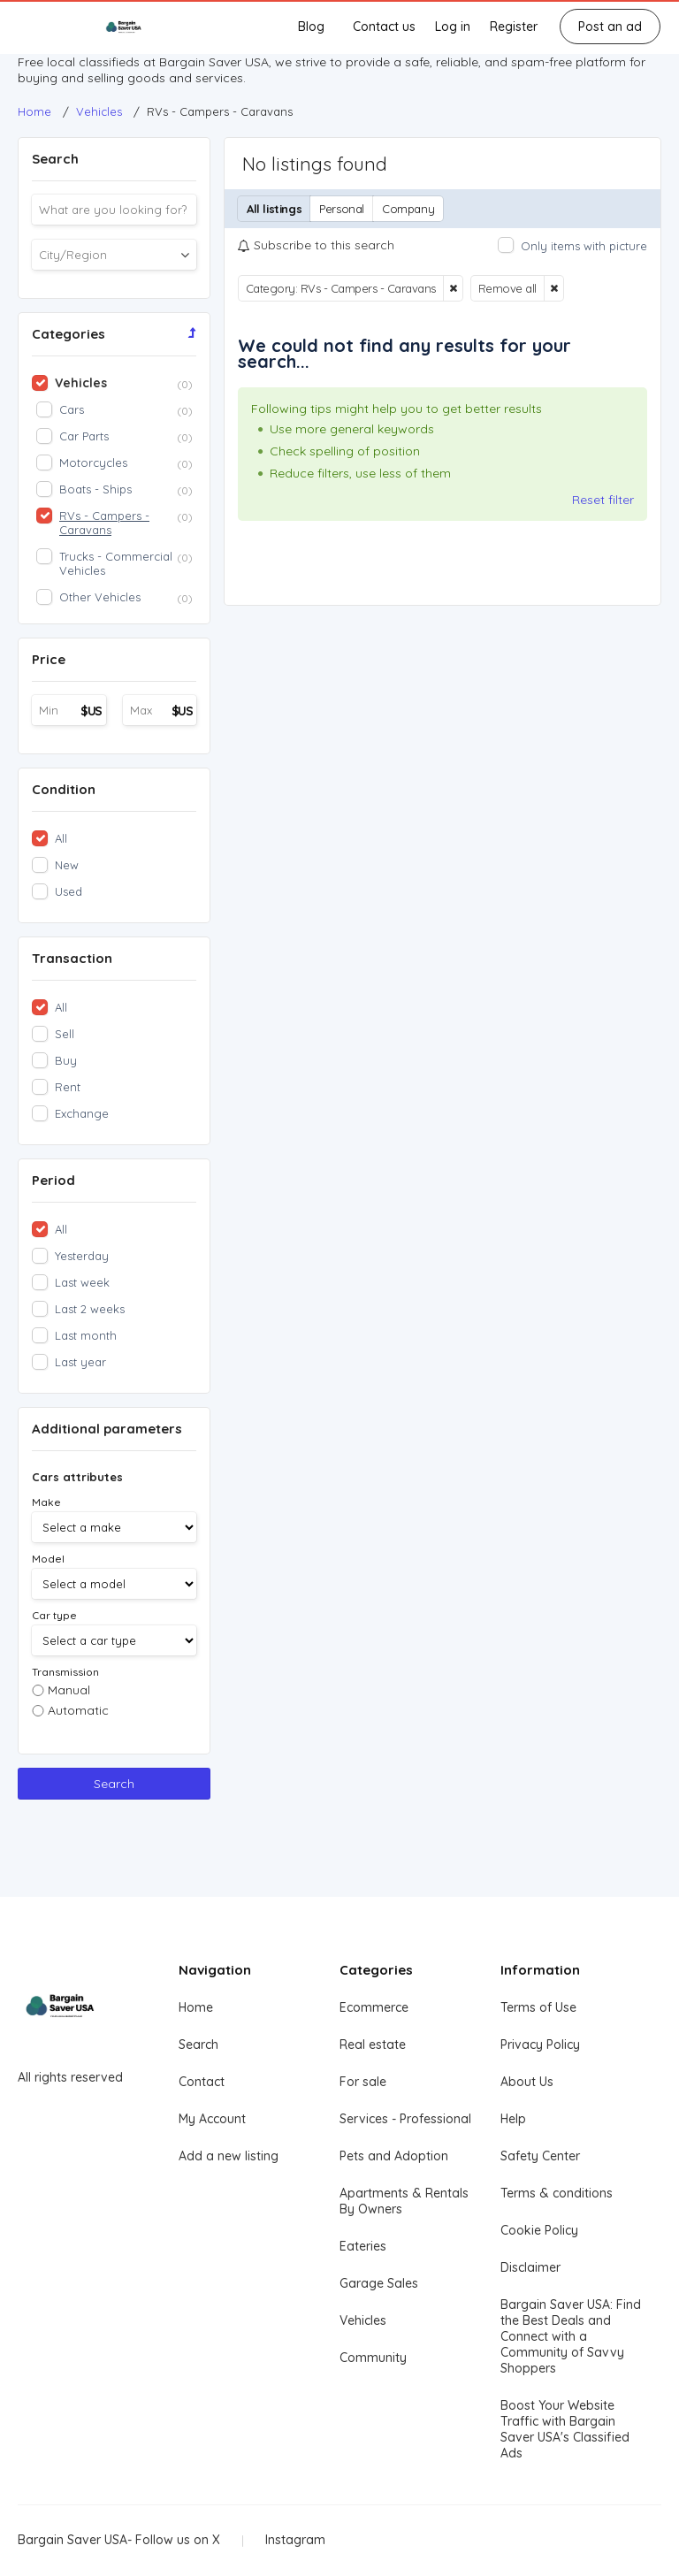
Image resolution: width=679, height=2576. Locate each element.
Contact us (384, 26)
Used (68, 891)
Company (408, 209)
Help (513, 2119)
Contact (202, 2082)
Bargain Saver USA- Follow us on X (119, 2540)
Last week (82, 1282)
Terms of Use (538, 2007)
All (61, 838)
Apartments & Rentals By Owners (404, 2201)
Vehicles (363, 2320)
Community (373, 2358)
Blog (311, 26)
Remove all (507, 288)
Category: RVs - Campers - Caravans (341, 288)
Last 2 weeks (90, 1309)
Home (196, 2007)
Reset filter (603, 500)
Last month (86, 1335)
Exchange (82, 1113)
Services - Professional (405, 2119)
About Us (526, 2082)
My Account (212, 2119)
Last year (80, 1362)
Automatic (78, 1710)
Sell (64, 1034)
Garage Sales (379, 2283)
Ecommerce (374, 2007)
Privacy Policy (540, 2044)
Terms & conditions (556, 2193)
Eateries (363, 2246)
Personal (341, 209)
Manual (69, 1690)
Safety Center (540, 2156)
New (67, 865)
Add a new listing (228, 2156)
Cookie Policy (539, 2230)
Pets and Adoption (394, 2156)
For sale (363, 2082)
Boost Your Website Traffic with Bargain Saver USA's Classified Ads (564, 2429)
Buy (66, 1060)
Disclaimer (530, 2267)
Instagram (295, 2540)
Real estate (373, 2044)
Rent (67, 1087)
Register (514, 26)
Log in (452, 26)
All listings (274, 209)
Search (114, 1784)
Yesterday (82, 1256)
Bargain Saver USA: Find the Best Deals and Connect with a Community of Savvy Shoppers (570, 2336)
